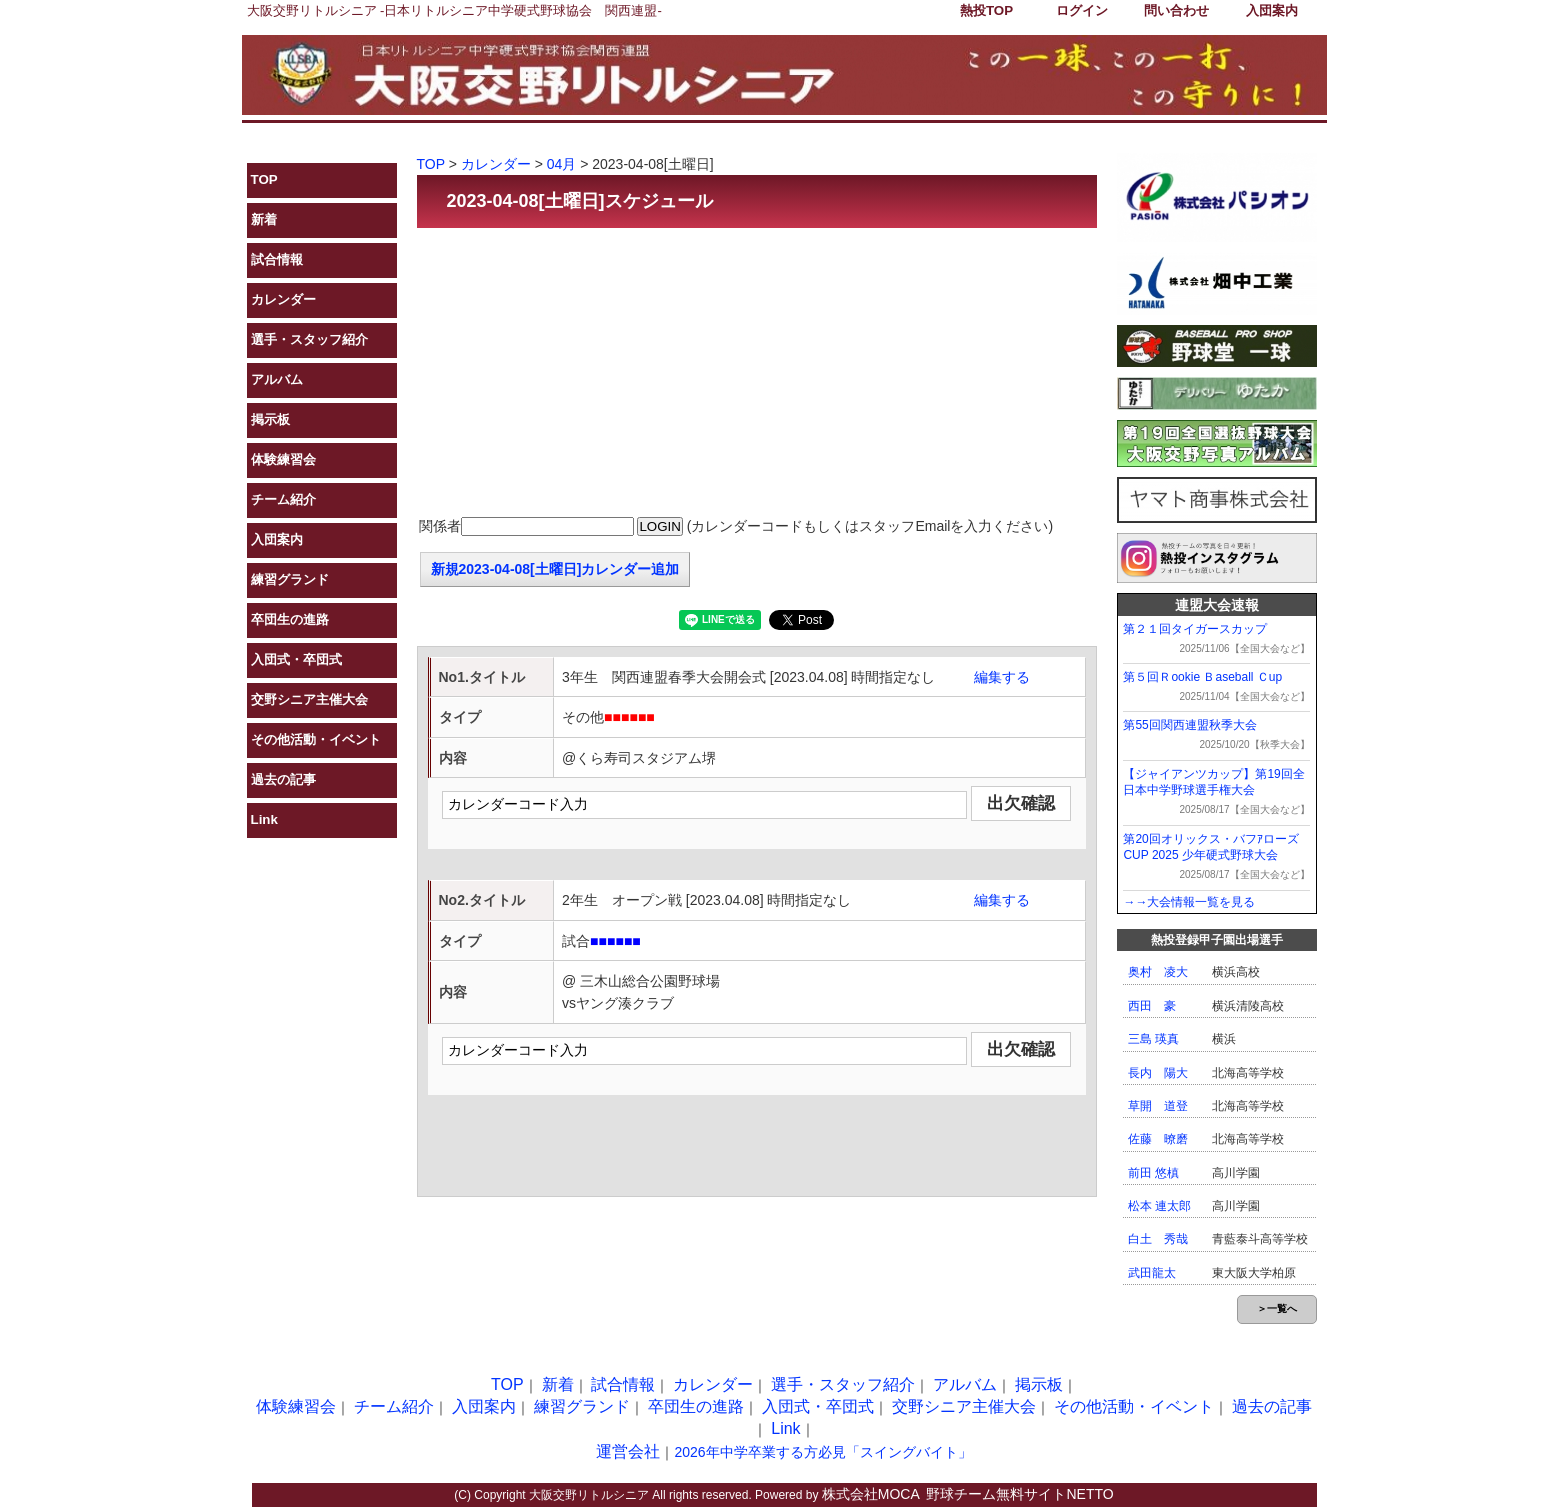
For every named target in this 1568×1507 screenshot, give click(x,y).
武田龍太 (1152, 1273)
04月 (562, 164)
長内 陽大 (1158, 1073)
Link (264, 819)
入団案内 (1272, 10)
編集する (1002, 677)
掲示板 (270, 419)
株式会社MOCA (871, 1494)
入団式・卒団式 (296, 659)
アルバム (277, 379)
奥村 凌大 (1158, 972)
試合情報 (277, 259)
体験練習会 (283, 459)
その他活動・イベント (316, 739)
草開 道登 (1158, 1106)
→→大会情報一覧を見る (1189, 902)
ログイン (1082, 10)
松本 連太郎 (1159, 1206)
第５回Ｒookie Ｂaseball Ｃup (1202, 677)
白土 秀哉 (1158, 1239)
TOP (264, 179)
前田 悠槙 (1153, 1173)
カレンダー (283, 299)
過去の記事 (283, 779)
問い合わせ (1176, 10)
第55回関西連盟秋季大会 (1189, 725)
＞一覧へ (1277, 1308)
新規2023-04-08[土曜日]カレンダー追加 (555, 569)
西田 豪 (1152, 1006)
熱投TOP (986, 10)
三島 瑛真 (1153, 1039)
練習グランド (290, 579)
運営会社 (628, 1451)
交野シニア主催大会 (309, 699)
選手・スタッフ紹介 (309, 339)
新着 (264, 219)
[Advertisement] (757, 373)
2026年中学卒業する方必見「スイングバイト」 (822, 1452)
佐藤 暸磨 (1158, 1139)
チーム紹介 (283, 499)
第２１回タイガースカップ (1195, 629)
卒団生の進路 (290, 619)
